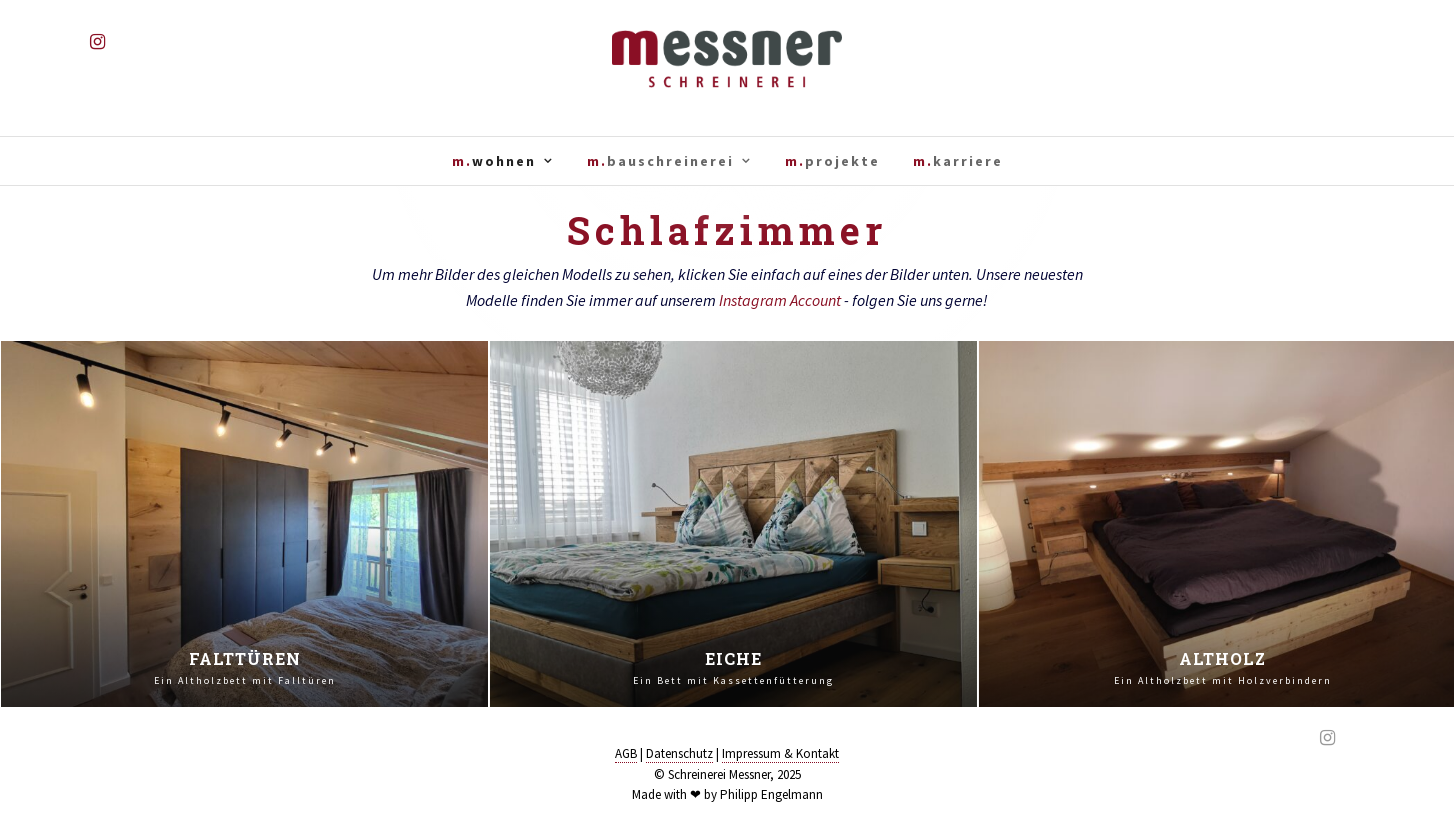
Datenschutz (679, 753)
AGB (626, 753)
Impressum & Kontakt (780, 753)
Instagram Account (780, 300)
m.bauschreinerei (660, 161)
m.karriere (958, 161)
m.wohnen (494, 161)
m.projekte (832, 161)
